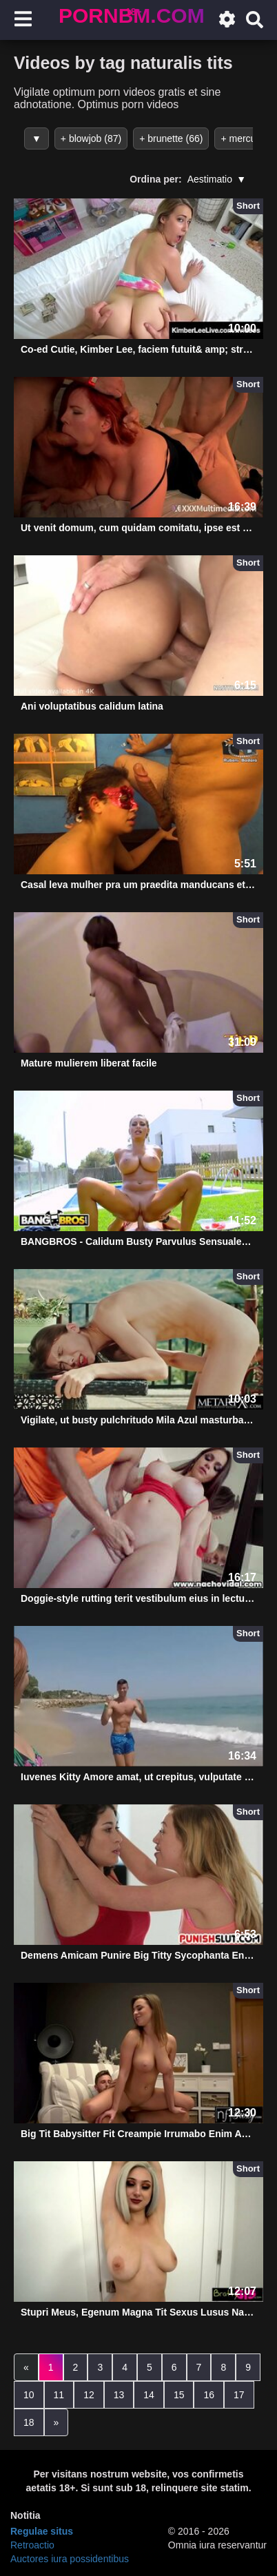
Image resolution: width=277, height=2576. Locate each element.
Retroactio (32, 2545)
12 (88, 2394)
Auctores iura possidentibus (69, 2558)
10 (28, 2394)
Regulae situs (41, 2531)
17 (239, 2394)
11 (59, 2394)
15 (179, 2394)
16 (208, 2394)
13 (119, 2394)
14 (148, 2394)
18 (28, 2422)
